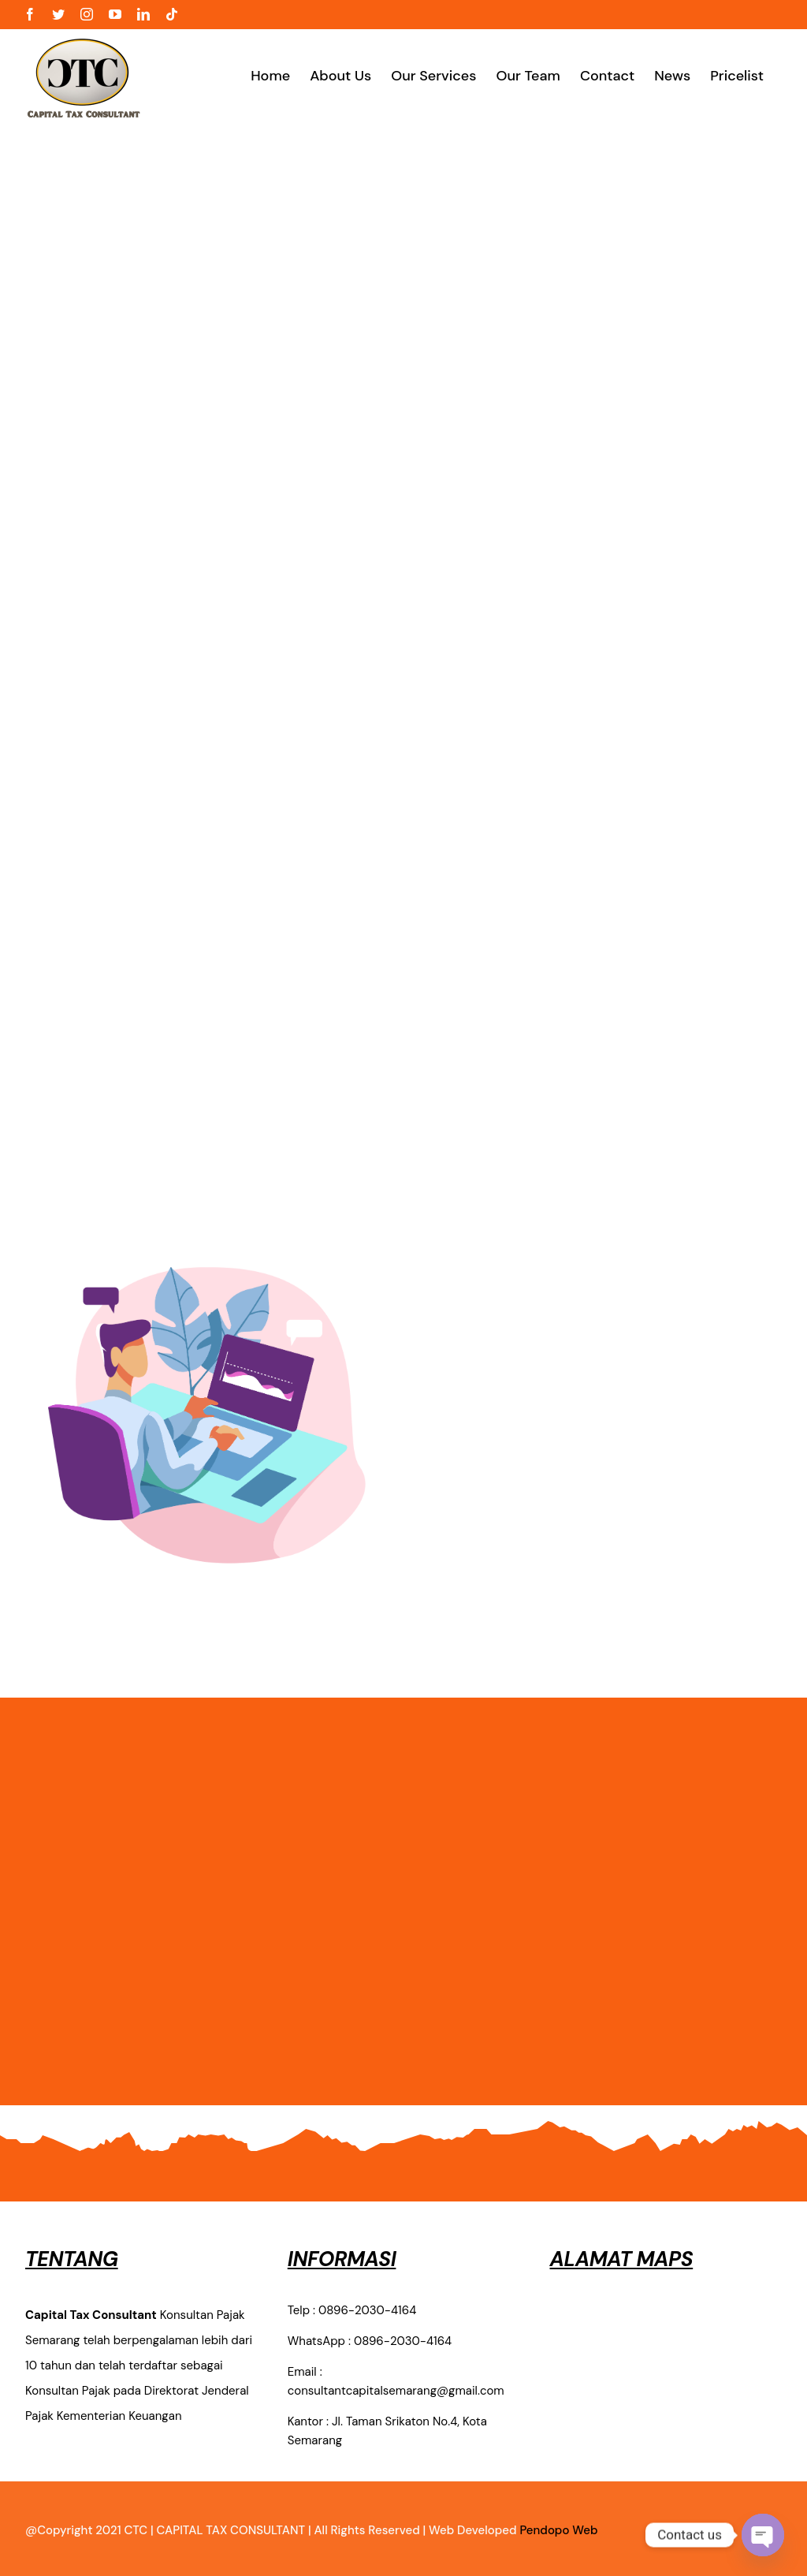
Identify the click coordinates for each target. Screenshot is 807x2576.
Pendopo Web (558, 2530)
